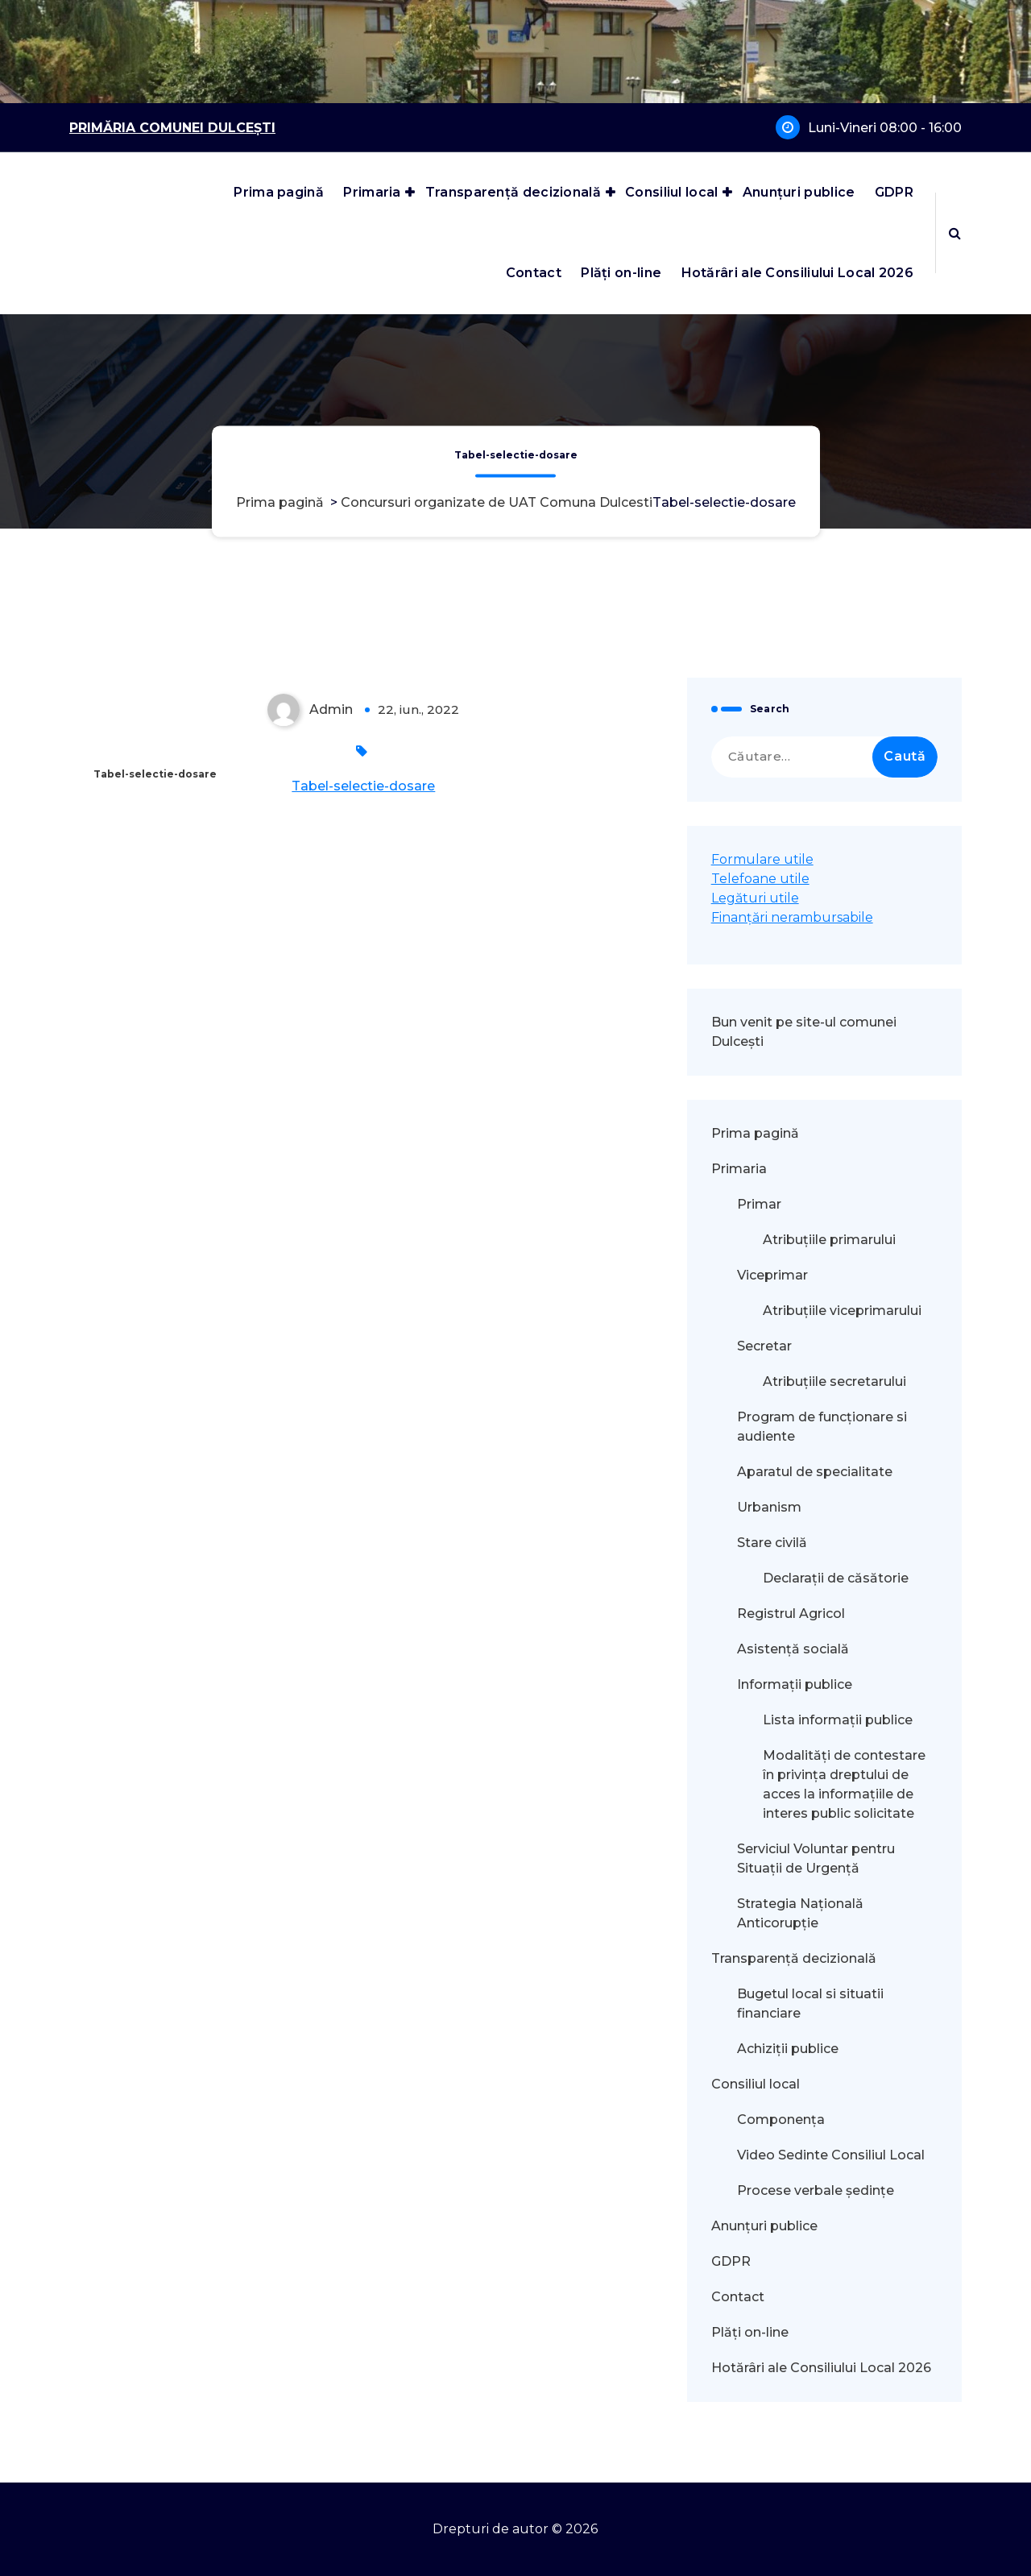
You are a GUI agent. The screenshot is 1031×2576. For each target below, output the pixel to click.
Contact (533, 272)
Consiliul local (671, 192)
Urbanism (769, 1507)
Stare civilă (772, 1542)
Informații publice (794, 1684)
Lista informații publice (838, 1720)
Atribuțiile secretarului (834, 1381)
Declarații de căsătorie (836, 1578)
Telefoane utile (760, 878)
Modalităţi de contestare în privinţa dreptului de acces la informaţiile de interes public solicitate (844, 1784)
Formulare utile (762, 859)
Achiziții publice (787, 2048)
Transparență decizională (513, 192)
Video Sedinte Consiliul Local (831, 2155)
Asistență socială (793, 1649)
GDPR (894, 192)
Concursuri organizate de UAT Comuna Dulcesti (496, 503)
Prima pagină (279, 192)
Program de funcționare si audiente (822, 1426)
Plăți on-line (621, 272)
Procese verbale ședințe (815, 2190)
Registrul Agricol (792, 1613)
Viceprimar (772, 1275)
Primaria (371, 192)
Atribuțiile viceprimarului (842, 1310)
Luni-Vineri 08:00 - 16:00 (885, 127)
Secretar (764, 1346)
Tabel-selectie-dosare (363, 786)
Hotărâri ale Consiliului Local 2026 (797, 272)
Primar (759, 1204)
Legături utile (755, 898)
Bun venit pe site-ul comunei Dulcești (803, 1031)
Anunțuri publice (799, 192)
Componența (781, 2119)
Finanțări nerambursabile (792, 917)
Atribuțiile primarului (829, 1239)
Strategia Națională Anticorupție (800, 1913)
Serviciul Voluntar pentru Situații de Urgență (816, 1858)
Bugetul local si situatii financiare (810, 2003)
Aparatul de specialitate (814, 1471)
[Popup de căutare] (955, 233)
